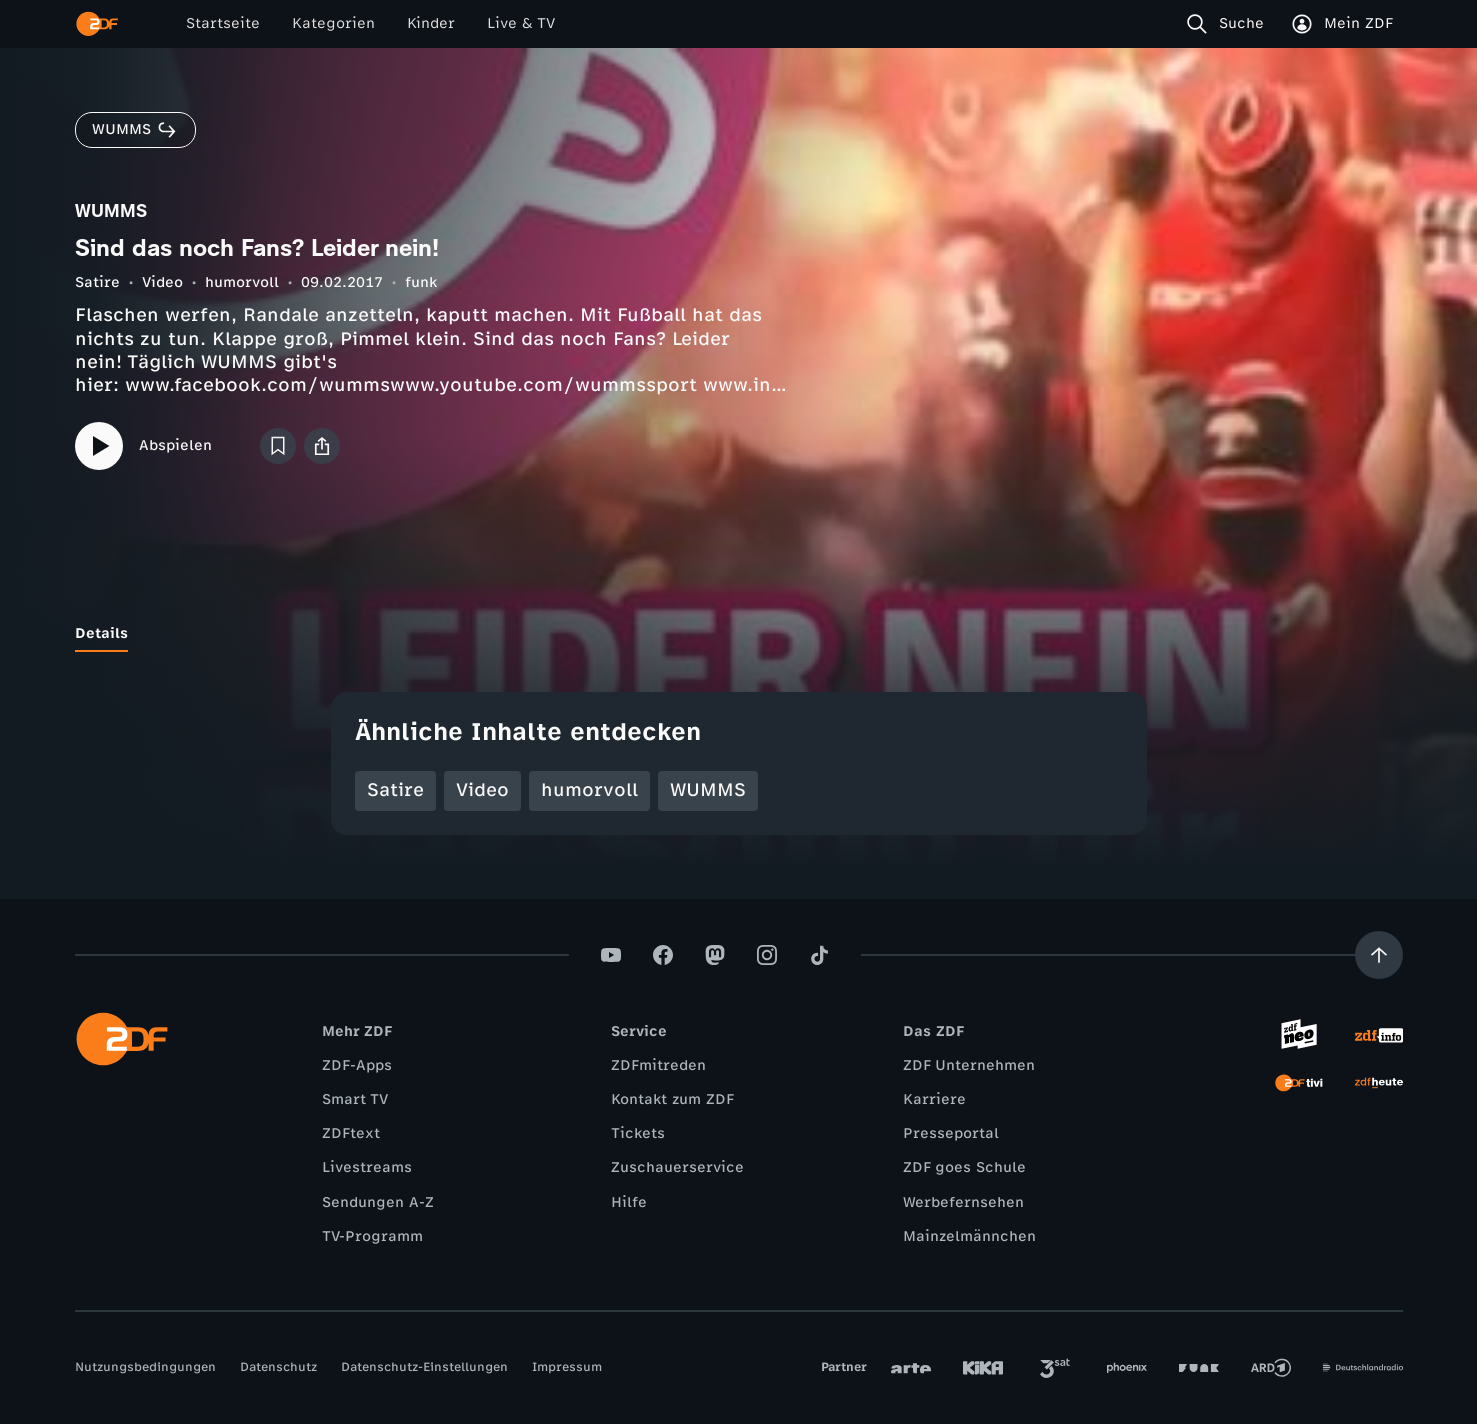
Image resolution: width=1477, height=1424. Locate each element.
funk (421, 282)
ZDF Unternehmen (969, 1065)
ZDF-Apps (357, 1065)
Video (162, 282)
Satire (97, 282)
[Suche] (1229, 24)
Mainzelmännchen (969, 1236)
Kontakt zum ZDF (672, 1099)
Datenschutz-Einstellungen (424, 1367)
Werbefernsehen (963, 1202)
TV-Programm (372, 1236)
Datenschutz (278, 1367)
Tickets (638, 1133)
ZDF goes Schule (964, 1167)
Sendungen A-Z (378, 1202)
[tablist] (739, 634)
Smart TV (355, 1099)
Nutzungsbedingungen (145, 1367)
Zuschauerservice (677, 1167)
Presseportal (951, 1133)
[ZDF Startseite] (97, 24)
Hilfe (629, 1202)
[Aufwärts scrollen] (1379, 955)
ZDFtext (351, 1133)
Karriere (934, 1099)
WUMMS (708, 790)
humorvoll (242, 282)
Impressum (567, 1367)
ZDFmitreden (658, 1065)
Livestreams (367, 1167)
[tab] (101, 634)
